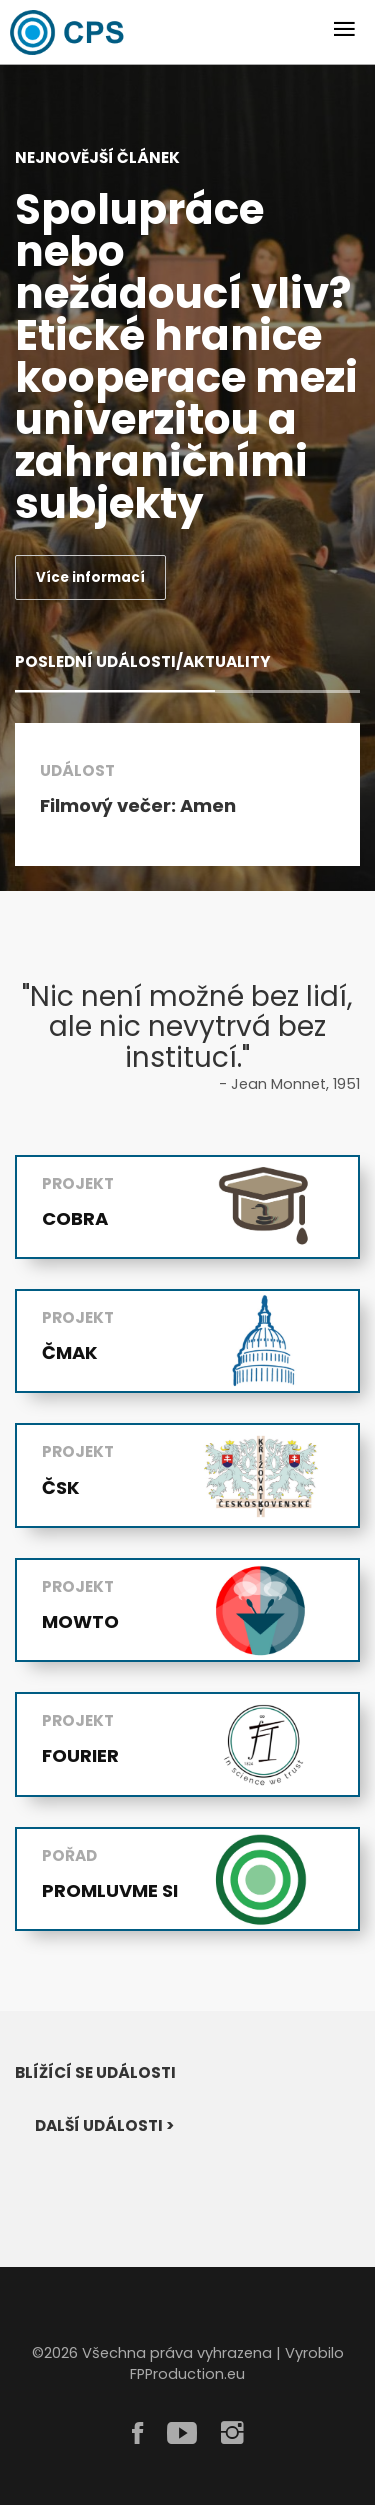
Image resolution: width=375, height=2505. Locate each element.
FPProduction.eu (187, 2374)
